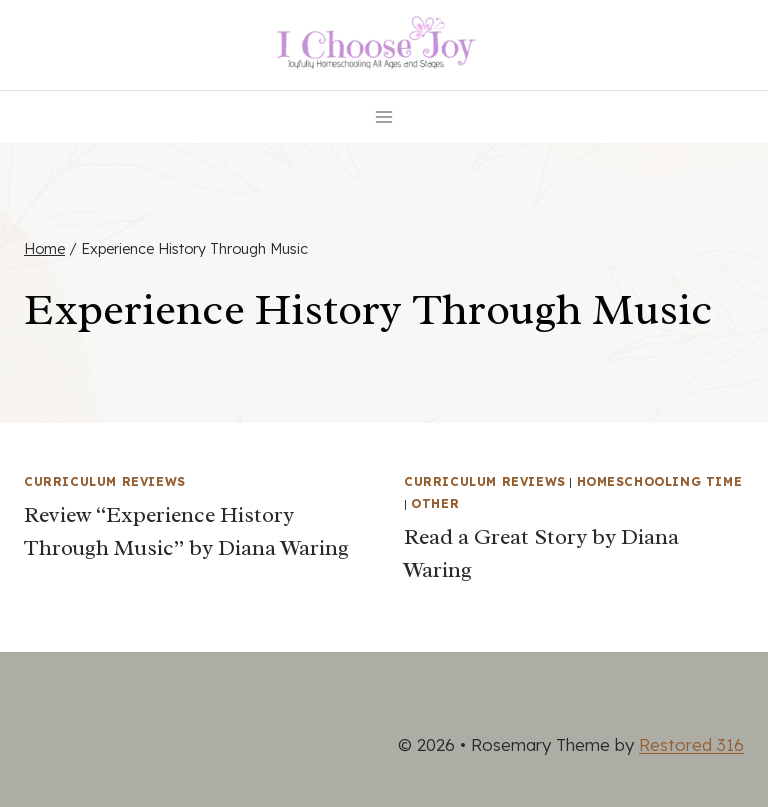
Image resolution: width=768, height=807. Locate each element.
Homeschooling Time (660, 481)
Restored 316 (691, 744)
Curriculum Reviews (105, 481)
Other (435, 503)
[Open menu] (384, 116)
